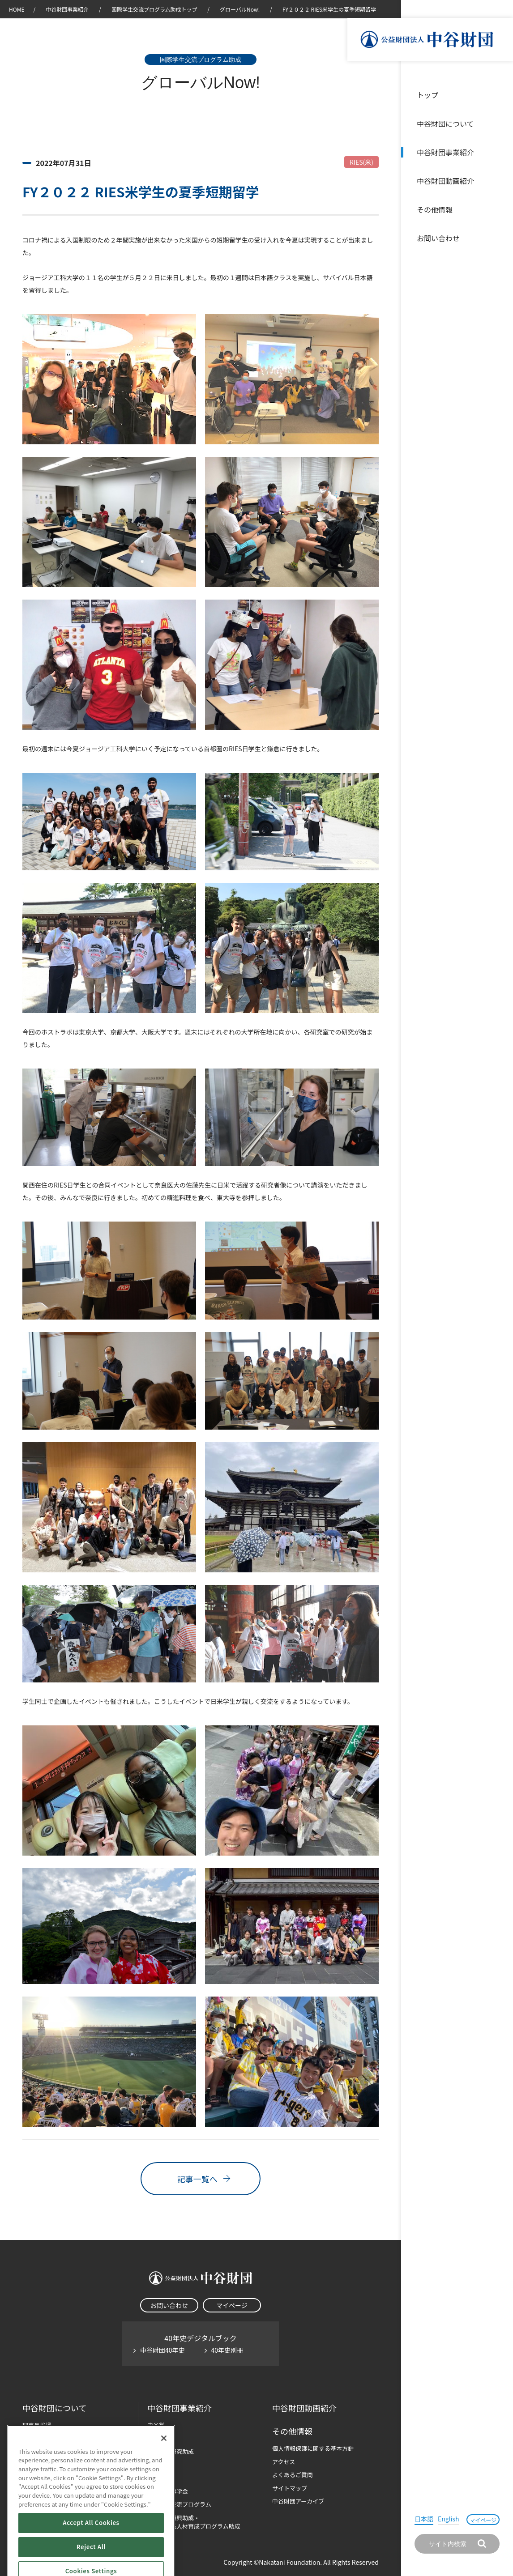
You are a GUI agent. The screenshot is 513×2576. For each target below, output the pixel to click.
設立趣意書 (36, 2438)
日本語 (424, 2518)
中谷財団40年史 (162, 2350)
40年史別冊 (227, 2350)
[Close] (164, 2476)
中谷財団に (54, 2408)
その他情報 (435, 209)
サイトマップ (289, 2488)
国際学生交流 (179, 2504)
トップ (427, 94)
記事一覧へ (200, 2178)
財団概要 (34, 2451)
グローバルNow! (240, 9)
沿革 (500, 180)
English (448, 2518)
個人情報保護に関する (313, 2448)
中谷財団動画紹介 (445, 180)
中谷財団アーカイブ (298, 2501)
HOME (16, 9)
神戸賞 (156, 2438)
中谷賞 (156, 2425)
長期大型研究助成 (170, 2451)
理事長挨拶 (36, 2425)
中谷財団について (445, 123)
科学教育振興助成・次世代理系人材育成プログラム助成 (193, 2522)
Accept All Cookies (91, 2560)
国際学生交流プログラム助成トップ (154, 9)
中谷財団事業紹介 (445, 152)
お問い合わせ (438, 238)
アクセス (283, 2461)
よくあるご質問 (292, 2474)
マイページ (483, 2520)
